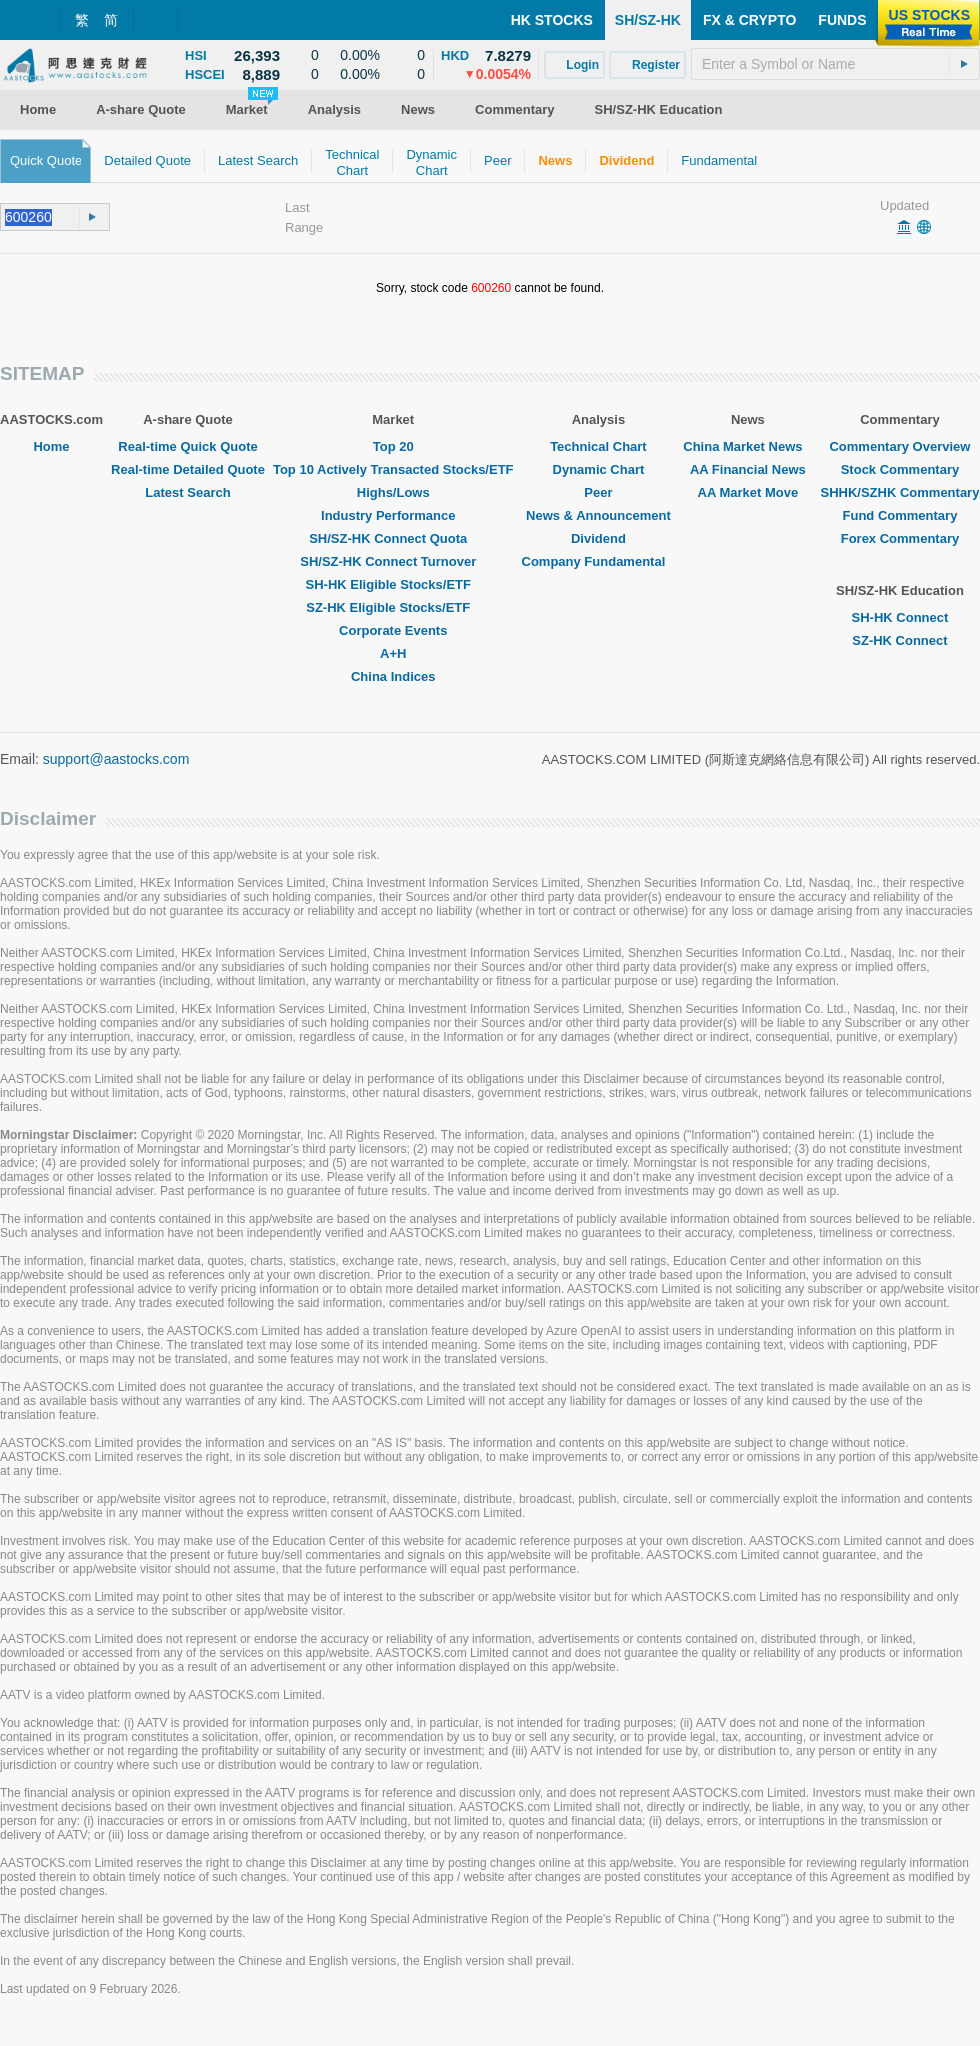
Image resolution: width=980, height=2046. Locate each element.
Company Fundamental (599, 561)
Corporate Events (393, 630)
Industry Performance (393, 515)
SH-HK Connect (900, 617)
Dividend (598, 538)
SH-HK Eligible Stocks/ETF (393, 584)
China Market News (747, 446)
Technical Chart (598, 446)
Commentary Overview (899, 446)
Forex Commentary (900, 538)
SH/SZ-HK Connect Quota (393, 538)
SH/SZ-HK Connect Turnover (393, 561)
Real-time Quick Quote (187, 446)
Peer (598, 492)
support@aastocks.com (116, 759)
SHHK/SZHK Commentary (899, 492)
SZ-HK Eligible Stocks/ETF (393, 607)
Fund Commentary (900, 515)
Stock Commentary (900, 469)
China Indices (393, 676)
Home (51, 446)
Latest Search (187, 492)
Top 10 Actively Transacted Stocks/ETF (393, 469)
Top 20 (393, 446)
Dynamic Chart (599, 469)
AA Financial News (748, 469)
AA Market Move (748, 492)
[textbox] (835, 64)
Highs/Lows (393, 492)
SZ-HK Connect (899, 640)
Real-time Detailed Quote (188, 469)
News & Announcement (598, 515)
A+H (393, 653)
